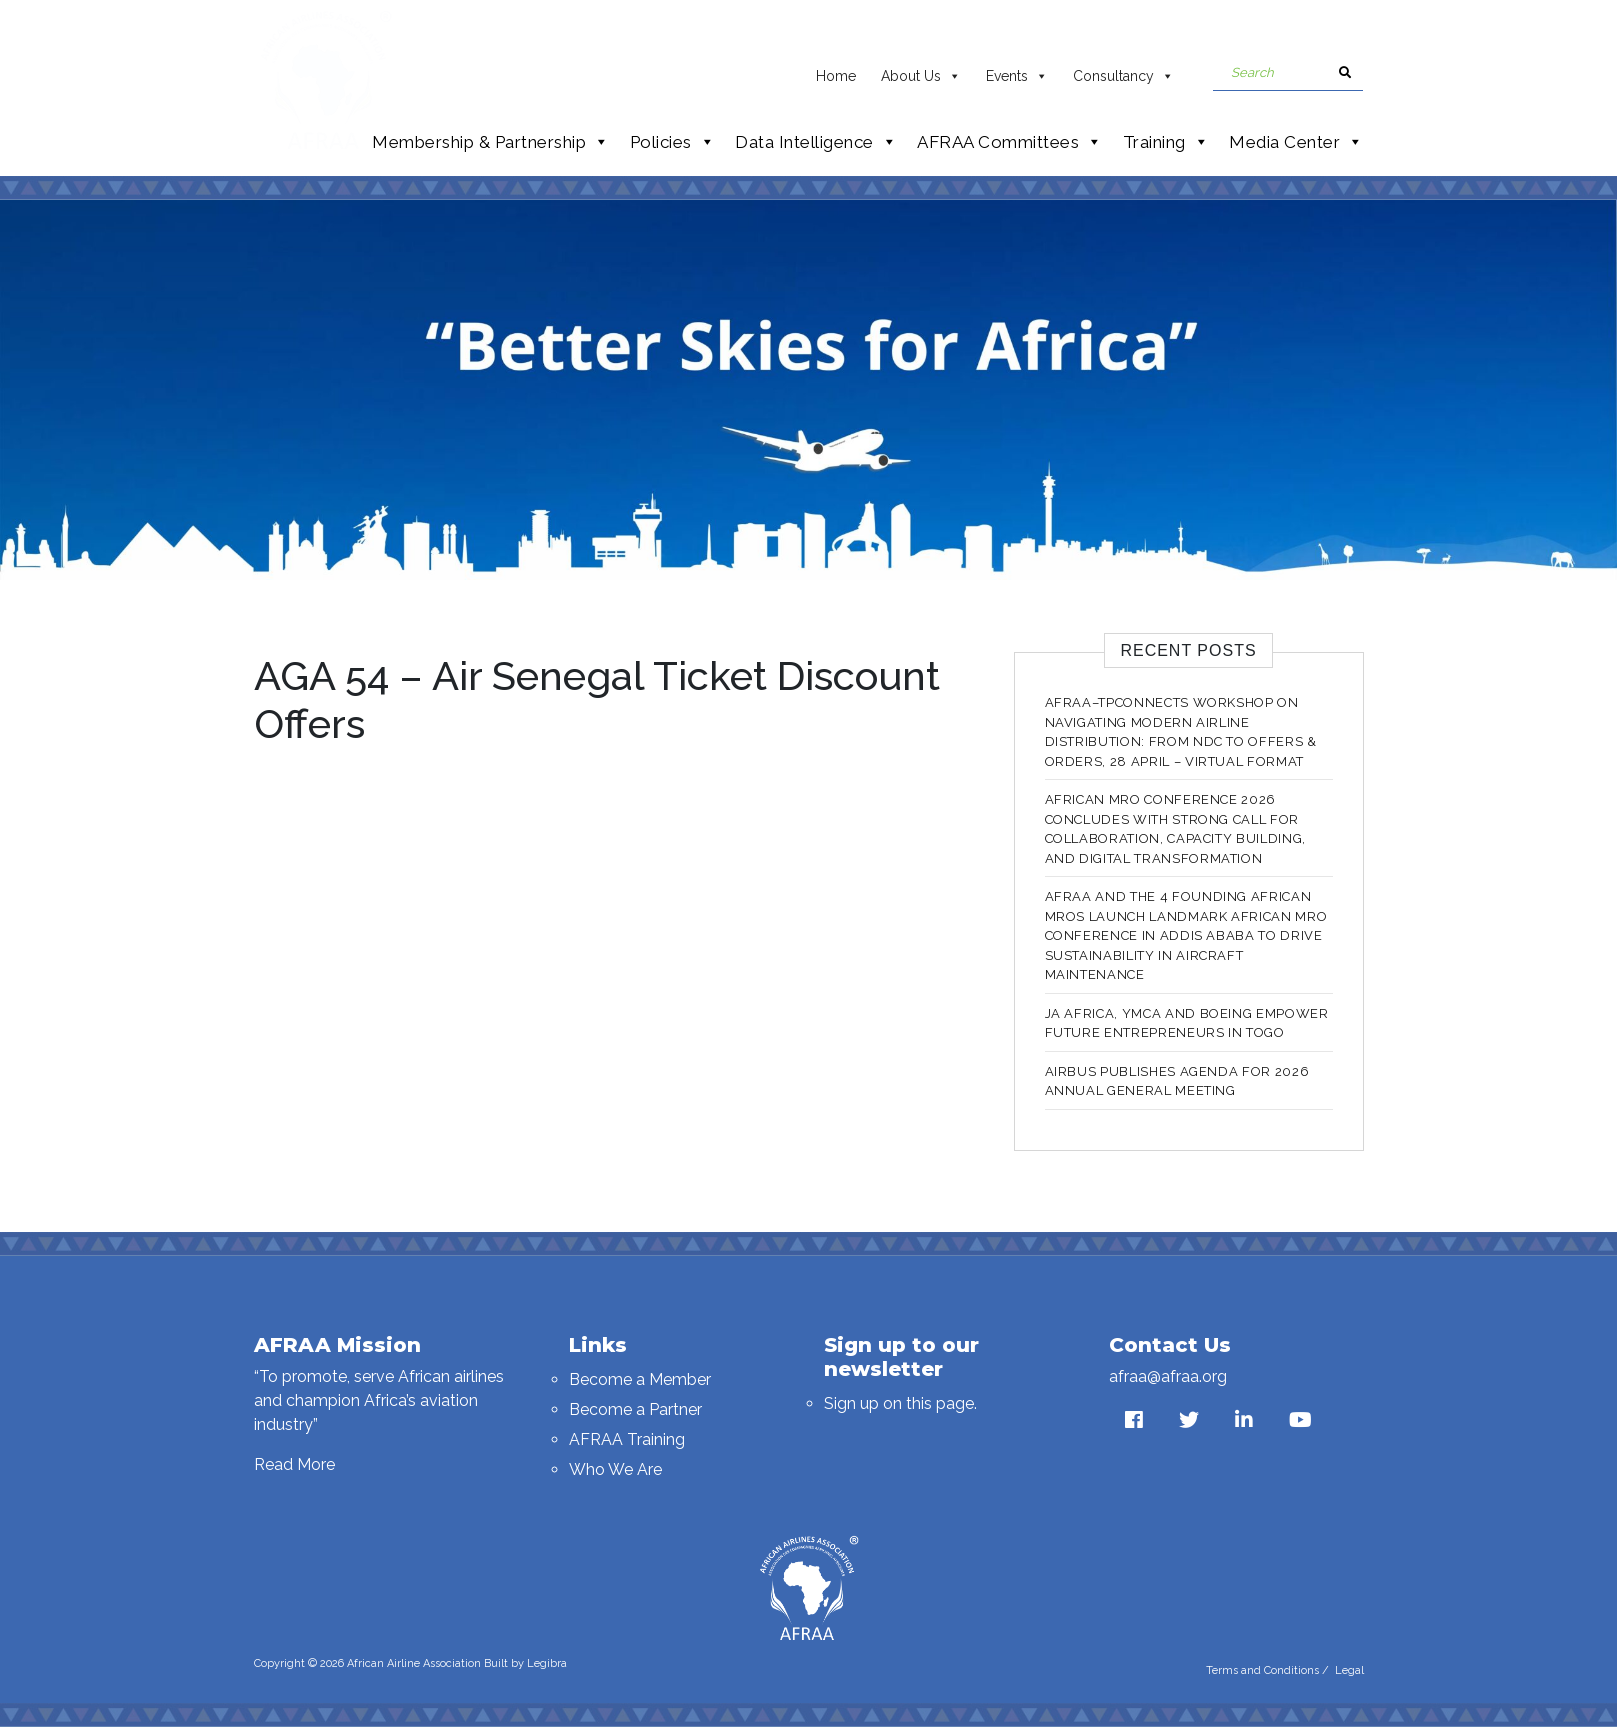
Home (836, 76)
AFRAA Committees (1010, 142)
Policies (673, 142)
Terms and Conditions (1262, 1670)
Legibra (547, 1663)
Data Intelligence (816, 142)
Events (1017, 71)
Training (1166, 142)
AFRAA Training (627, 1439)
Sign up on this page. (900, 1403)
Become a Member (640, 1379)
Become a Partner (635, 1409)
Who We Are (615, 1469)
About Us (921, 71)
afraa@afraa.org (1168, 1376)
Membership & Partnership (491, 142)
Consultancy (1123, 71)
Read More (294, 1464)
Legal (1349, 1670)
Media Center (1296, 142)
